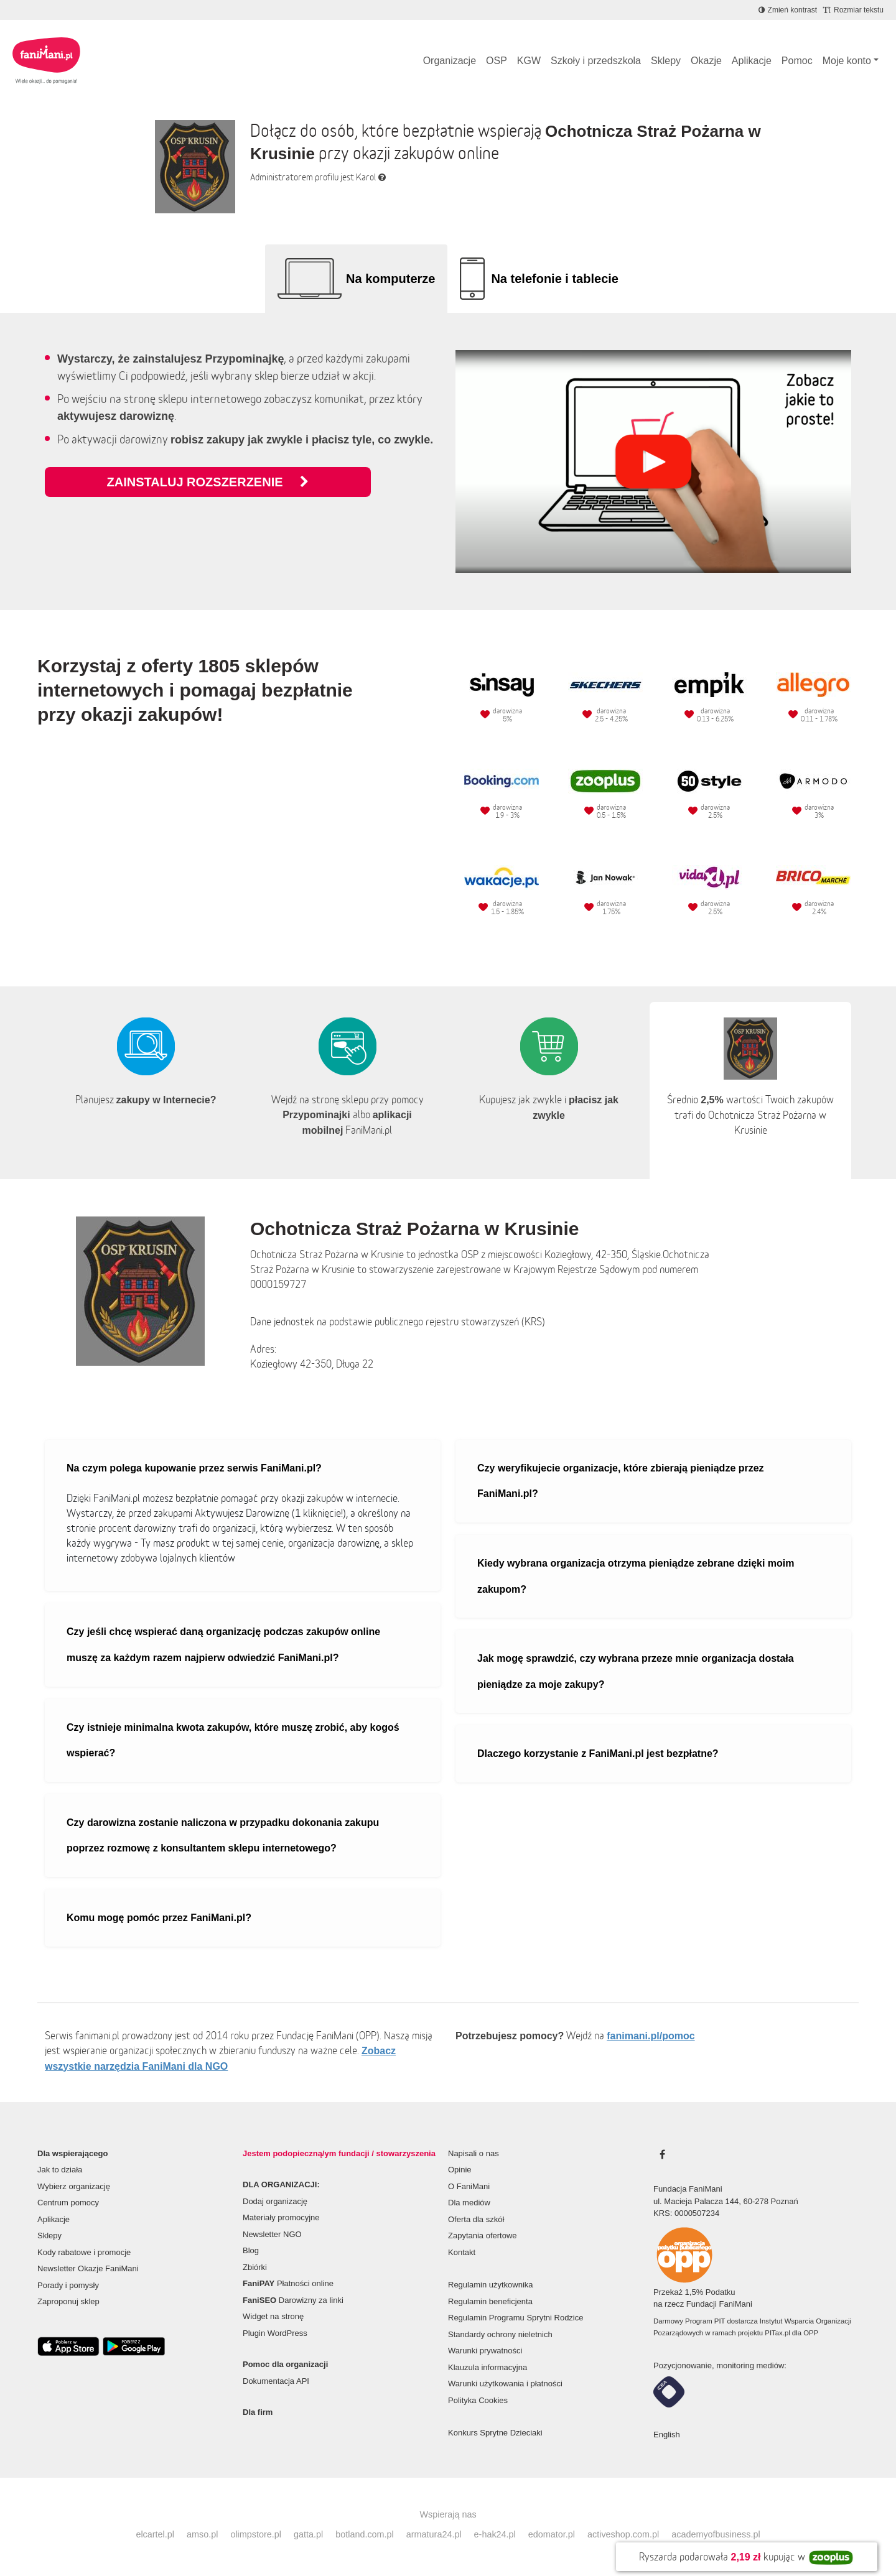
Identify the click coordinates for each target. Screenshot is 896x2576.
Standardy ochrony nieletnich (500, 2334)
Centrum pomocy (68, 2202)
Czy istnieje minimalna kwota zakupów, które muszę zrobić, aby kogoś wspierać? (233, 1740)
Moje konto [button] (847, 60)
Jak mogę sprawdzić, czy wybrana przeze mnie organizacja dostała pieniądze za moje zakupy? (635, 1671)
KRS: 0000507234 (686, 2213)
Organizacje (449, 60)
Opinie (460, 2169)
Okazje (706, 60)
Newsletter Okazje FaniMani (88, 2268)
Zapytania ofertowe (482, 2235)
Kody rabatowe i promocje (84, 2252)
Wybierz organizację (73, 2186)
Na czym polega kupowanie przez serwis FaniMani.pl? (194, 1468)
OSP (496, 60)
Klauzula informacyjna (487, 2367)
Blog (251, 2250)
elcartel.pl (155, 2534)
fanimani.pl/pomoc (650, 2036)
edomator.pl (551, 2534)
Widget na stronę (273, 2316)
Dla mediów (469, 2202)
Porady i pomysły (68, 2285)
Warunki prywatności (485, 2350)
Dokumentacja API (276, 2381)
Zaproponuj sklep (68, 2301)
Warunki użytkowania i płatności (505, 2383)
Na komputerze (390, 278)
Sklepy (666, 60)
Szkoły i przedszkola (596, 60)
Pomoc (797, 60)
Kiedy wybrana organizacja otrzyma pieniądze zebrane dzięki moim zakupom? (636, 1576)
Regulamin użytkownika (490, 2284)
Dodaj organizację (275, 2201)
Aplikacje (752, 60)
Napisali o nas (473, 2153)
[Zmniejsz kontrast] (787, 10)
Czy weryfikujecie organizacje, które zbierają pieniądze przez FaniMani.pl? (620, 1481)
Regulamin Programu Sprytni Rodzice (515, 2317)
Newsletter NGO (272, 2234)
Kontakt (461, 2252)
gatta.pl (308, 2534)
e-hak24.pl (495, 2534)
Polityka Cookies (478, 2400)
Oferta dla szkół (476, 2219)
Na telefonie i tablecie (554, 278)
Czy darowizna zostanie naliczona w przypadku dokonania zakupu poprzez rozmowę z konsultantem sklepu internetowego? (223, 1835)
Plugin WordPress (275, 2333)
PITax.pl (777, 2333)
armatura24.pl (434, 2534)
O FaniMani (469, 2186)
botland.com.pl (364, 2534)
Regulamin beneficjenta (490, 2301)
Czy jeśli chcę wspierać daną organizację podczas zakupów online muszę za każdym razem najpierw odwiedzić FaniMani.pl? (223, 1644)
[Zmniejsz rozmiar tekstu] (853, 10)
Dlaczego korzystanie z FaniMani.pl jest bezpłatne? (598, 1753)
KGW (529, 60)
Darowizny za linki (293, 2300)
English (666, 2434)
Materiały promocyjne (281, 2217)
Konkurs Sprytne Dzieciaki (495, 2432)
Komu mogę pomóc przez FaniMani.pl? (159, 1917)
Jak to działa (59, 2169)
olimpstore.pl (255, 2534)
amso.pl (202, 2534)
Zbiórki (255, 2267)
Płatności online (288, 2283)
